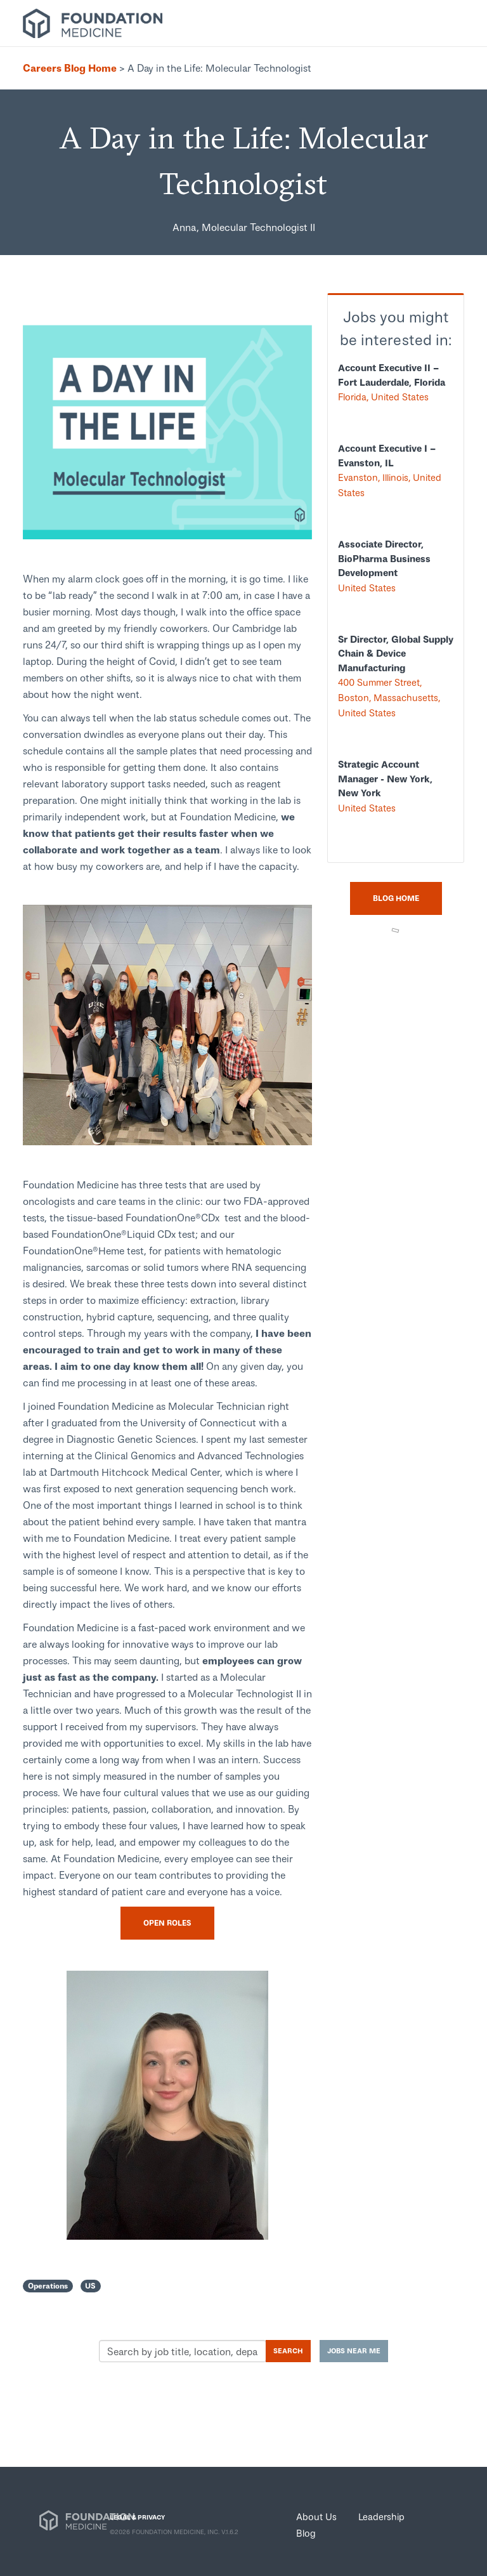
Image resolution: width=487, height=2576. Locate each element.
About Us (316, 2516)
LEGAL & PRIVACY (137, 2517)
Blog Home (396, 898)
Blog (306, 2533)
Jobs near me (353, 2350)
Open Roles (167, 1923)
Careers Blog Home (70, 68)
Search (288, 2350)
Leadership (381, 2516)
